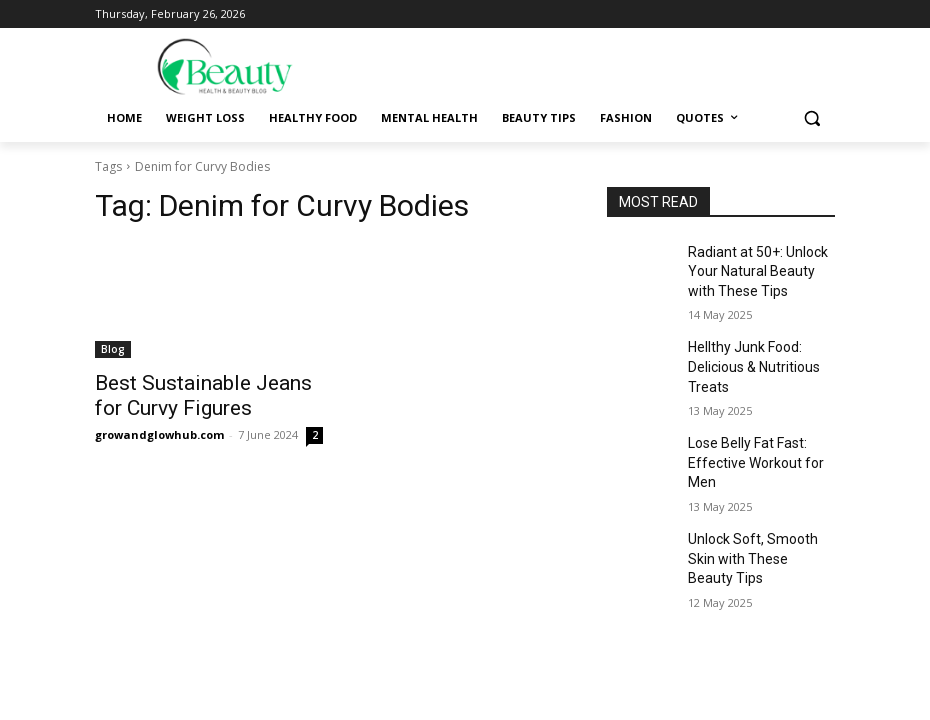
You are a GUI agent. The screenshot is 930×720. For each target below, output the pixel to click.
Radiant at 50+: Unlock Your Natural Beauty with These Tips (756, 268)
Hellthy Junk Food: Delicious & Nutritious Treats (747, 355)
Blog (113, 349)
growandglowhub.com (159, 428)
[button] (811, 118)
